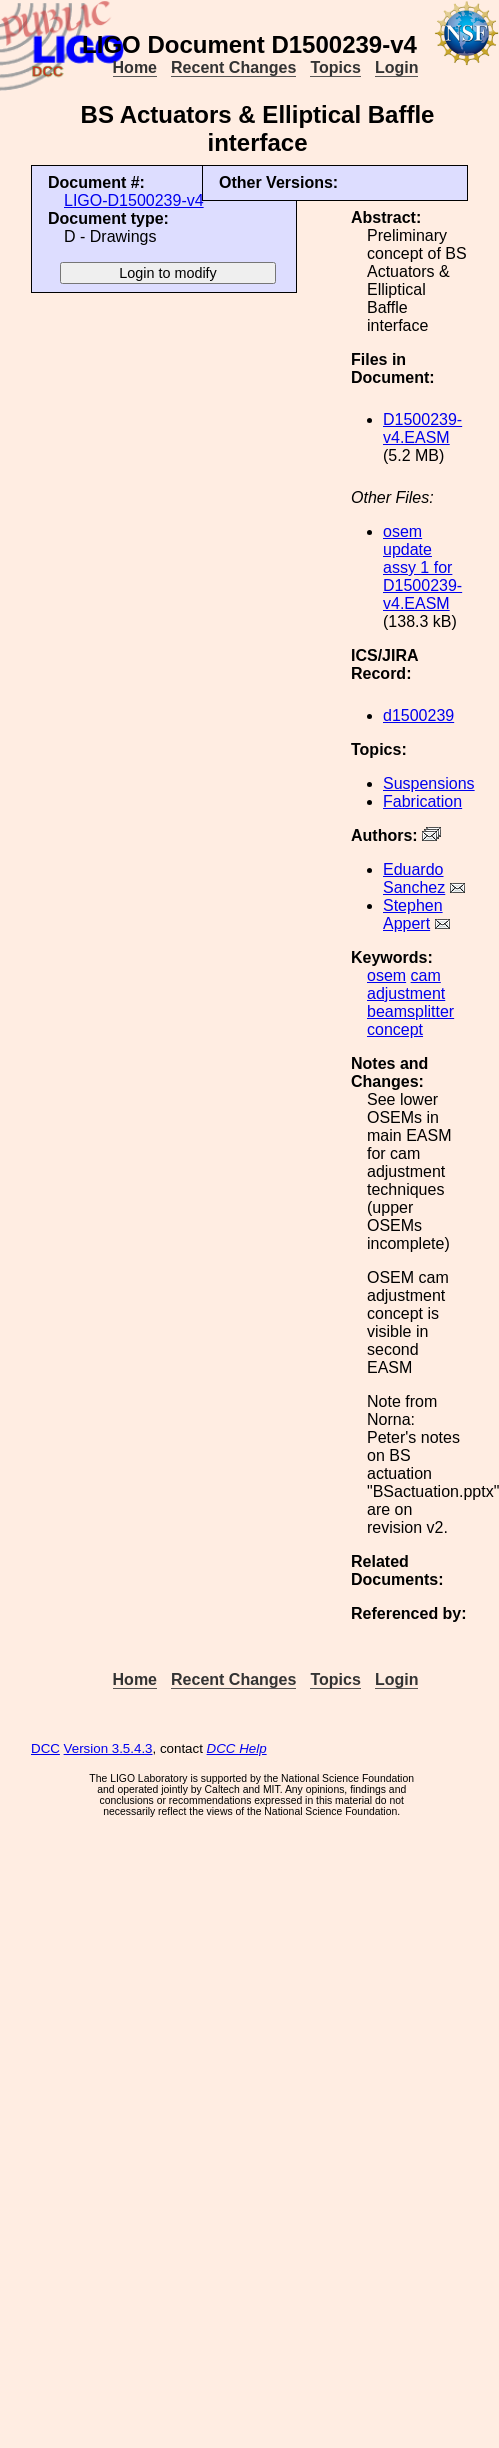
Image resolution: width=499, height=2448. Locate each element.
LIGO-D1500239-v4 (134, 200)
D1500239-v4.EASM (422, 428)
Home (135, 67)
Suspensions (429, 783)
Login (397, 67)
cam (426, 975)
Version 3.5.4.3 (108, 1748)
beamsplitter (410, 1011)
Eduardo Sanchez (414, 878)
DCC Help (237, 1748)
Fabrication (422, 801)
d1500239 (418, 715)
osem (386, 975)
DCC (45, 1748)
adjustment (406, 993)
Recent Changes (233, 67)
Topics (335, 67)
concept (395, 1029)
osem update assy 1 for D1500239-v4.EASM (422, 567)
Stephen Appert (413, 914)
